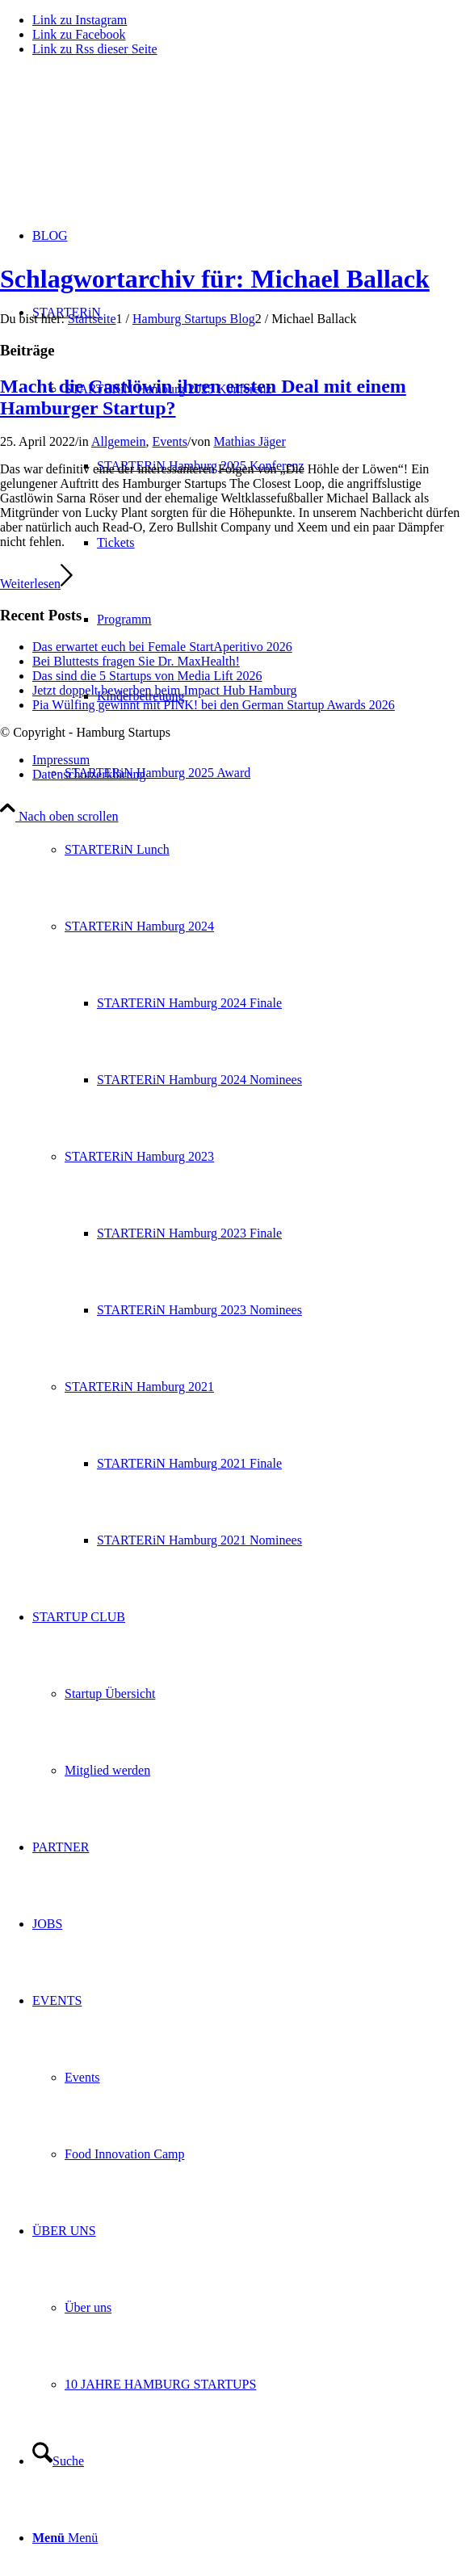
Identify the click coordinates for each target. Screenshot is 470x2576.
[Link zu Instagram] (79, 20)
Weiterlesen (36, 583)
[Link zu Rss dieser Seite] (94, 49)
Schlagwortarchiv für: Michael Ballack (215, 278)
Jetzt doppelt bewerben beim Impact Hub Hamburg (164, 690)
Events (169, 441)
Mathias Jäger (249, 441)
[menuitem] (251, 926)
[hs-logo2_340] (121, 146)
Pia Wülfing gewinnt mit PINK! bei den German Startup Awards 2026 (213, 705)
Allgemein (118, 441)
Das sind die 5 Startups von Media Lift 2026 (147, 676)
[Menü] (65, 2537)
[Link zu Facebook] (79, 34)
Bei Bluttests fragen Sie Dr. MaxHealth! (136, 661)
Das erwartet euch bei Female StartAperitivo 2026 (162, 646)
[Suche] (58, 2461)
